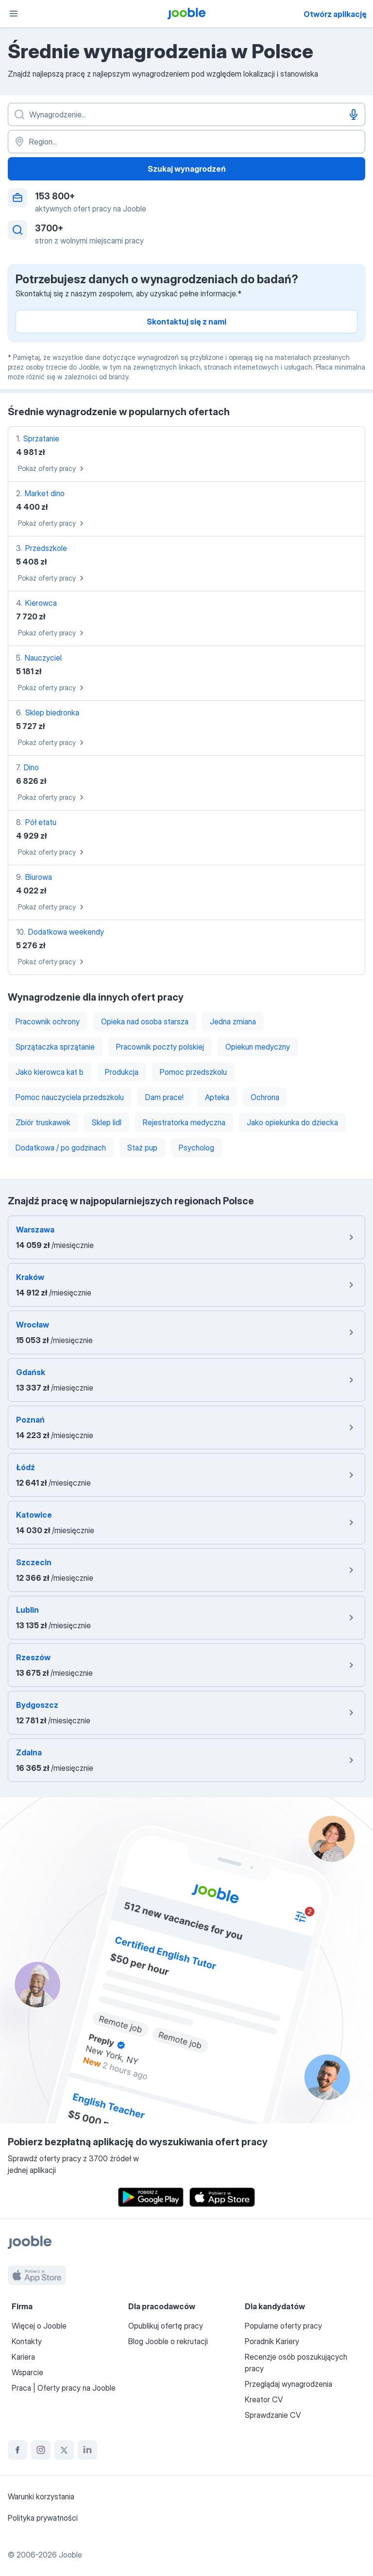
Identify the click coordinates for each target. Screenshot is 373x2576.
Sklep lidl (106, 1122)
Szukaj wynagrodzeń (187, 169)
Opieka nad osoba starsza (144, 1021)
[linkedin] (87, 2450)
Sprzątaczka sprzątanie (55, 1047)
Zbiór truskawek (43, 1122)
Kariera (23, 2357)
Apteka (217, 1097)
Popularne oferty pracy (283, 2326)
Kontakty (27, 2341)
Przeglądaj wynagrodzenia (288, 2384)
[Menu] (13, 13)
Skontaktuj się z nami (186, 321)
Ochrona (265, 1097)
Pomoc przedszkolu (193, 1072)
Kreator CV (264, 2399)
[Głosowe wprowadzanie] (353, 114)
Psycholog (196, 1147)
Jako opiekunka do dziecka (292, 1122)
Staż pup (142, 1147)
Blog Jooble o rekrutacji (168, 2341)
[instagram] (41, 2450)
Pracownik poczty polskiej (160, 1047)
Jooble (70, 2555)
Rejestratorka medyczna (184, 1122)
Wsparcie (27, 2372)
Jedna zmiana (233, 1021)
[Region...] (186, 141)
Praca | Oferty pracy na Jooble (64, 2388)
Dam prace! (164, 1097)
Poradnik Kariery (272, 2341)
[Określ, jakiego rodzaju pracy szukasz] (186, 114)
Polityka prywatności (43, 2518)
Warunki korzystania (41, 2496)
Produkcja (121, 1072)
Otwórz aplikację (335, 14)
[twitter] (64, 2450)
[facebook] (17, 2450)
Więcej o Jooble (39, 2326)
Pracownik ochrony (48, 1021)
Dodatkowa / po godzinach (61, 1147)
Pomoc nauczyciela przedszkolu (70, 1097)
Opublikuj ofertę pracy (165, 2326)
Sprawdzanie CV (273, 2415)
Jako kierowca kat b (50, 1072)
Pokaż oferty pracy (52, 468)
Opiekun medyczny (257, 1047)
